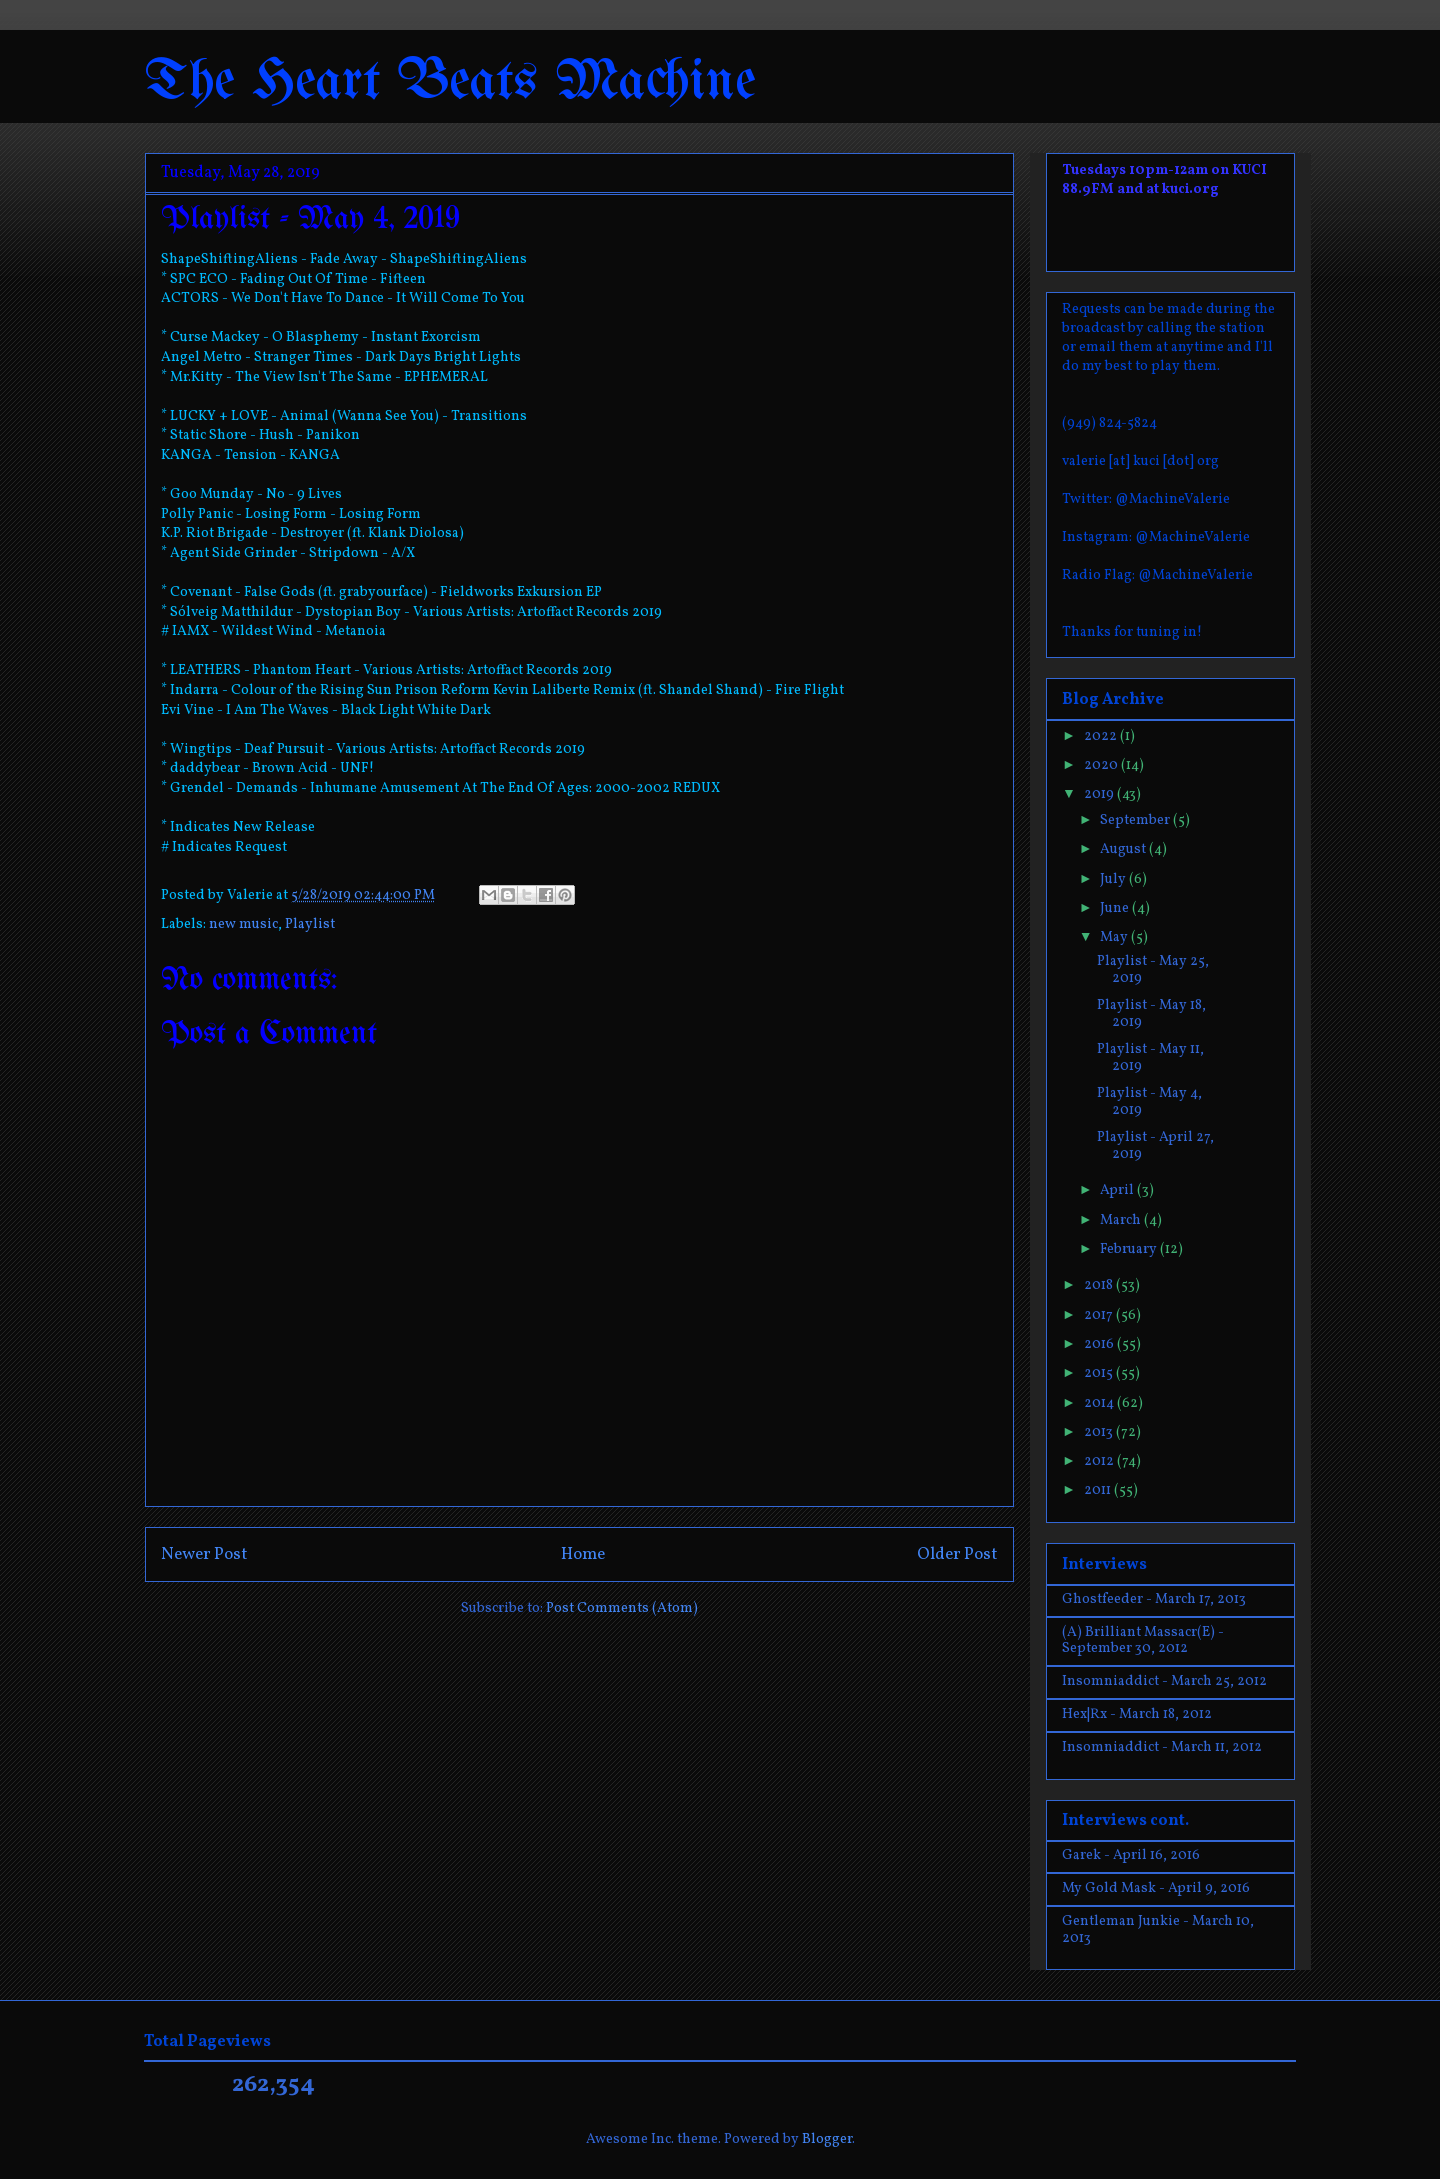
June (1116, 908)
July (1114, 879)
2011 (1099, 1490)
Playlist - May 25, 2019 (1153, 970)
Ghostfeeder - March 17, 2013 (1154, 1599)
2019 (1100, 794)
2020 (1102, 765)
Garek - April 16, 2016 (1131, 1855)
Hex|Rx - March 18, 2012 (1137, 1714)
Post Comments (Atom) (622, 1608)
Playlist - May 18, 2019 (1151, 1014)
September (1136, 820)
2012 (1100, 1461)
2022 (1102, 736)
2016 (1100, 1344)
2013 (1100, 1432)
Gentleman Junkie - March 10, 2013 (1158, 1930)
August (1124, 849)
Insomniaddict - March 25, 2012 (1164, 1681)
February (1130, 1249)
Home (583, 1554)
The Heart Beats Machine (450, 82)
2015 (1100, 1373)
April (1118, 1190)
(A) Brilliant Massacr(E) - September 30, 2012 (1143, 1641)
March (1122, 1220)
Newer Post (204, 1554)
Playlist (310, 924)
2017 (1100, 1315)
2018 (1100, 1285)
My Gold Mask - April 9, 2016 (1156, 1888)
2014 (1100, 1403)
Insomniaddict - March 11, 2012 (1162, 1747)
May (1115, 937)
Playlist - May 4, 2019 (1149, 1102)
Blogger (827, 2139)
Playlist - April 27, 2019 (1155, 1146)
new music (243, 924)
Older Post (957, 1554)
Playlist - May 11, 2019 (1150, 1058)
